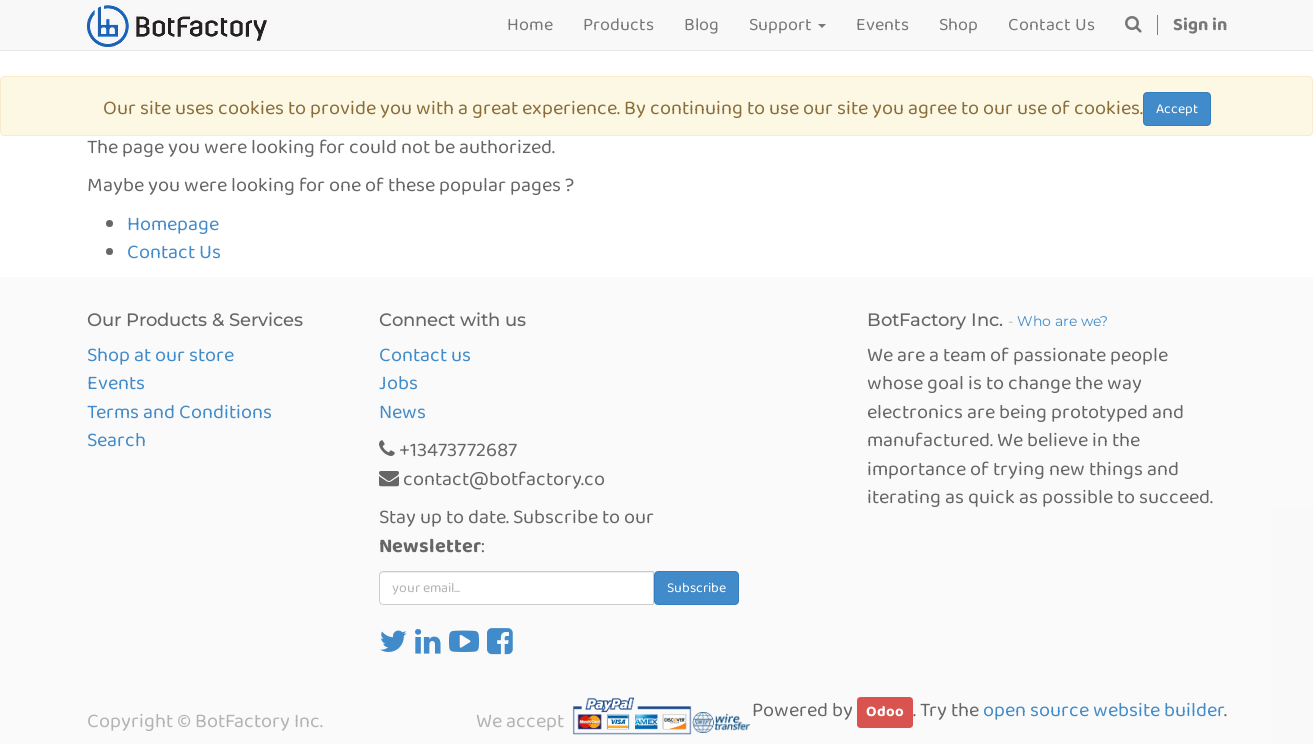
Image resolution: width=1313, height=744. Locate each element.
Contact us (425, 355)
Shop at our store (160, 355)
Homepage (173, 224)
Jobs (398, 383)
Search (116, 440)
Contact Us (174, 252)
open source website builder (1103, 710)
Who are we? (1062, 321)
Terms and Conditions (179, 412)
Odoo (885, 712)
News (402, 412)
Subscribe (696, 588)
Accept (1177, 109)
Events (116, 383)
